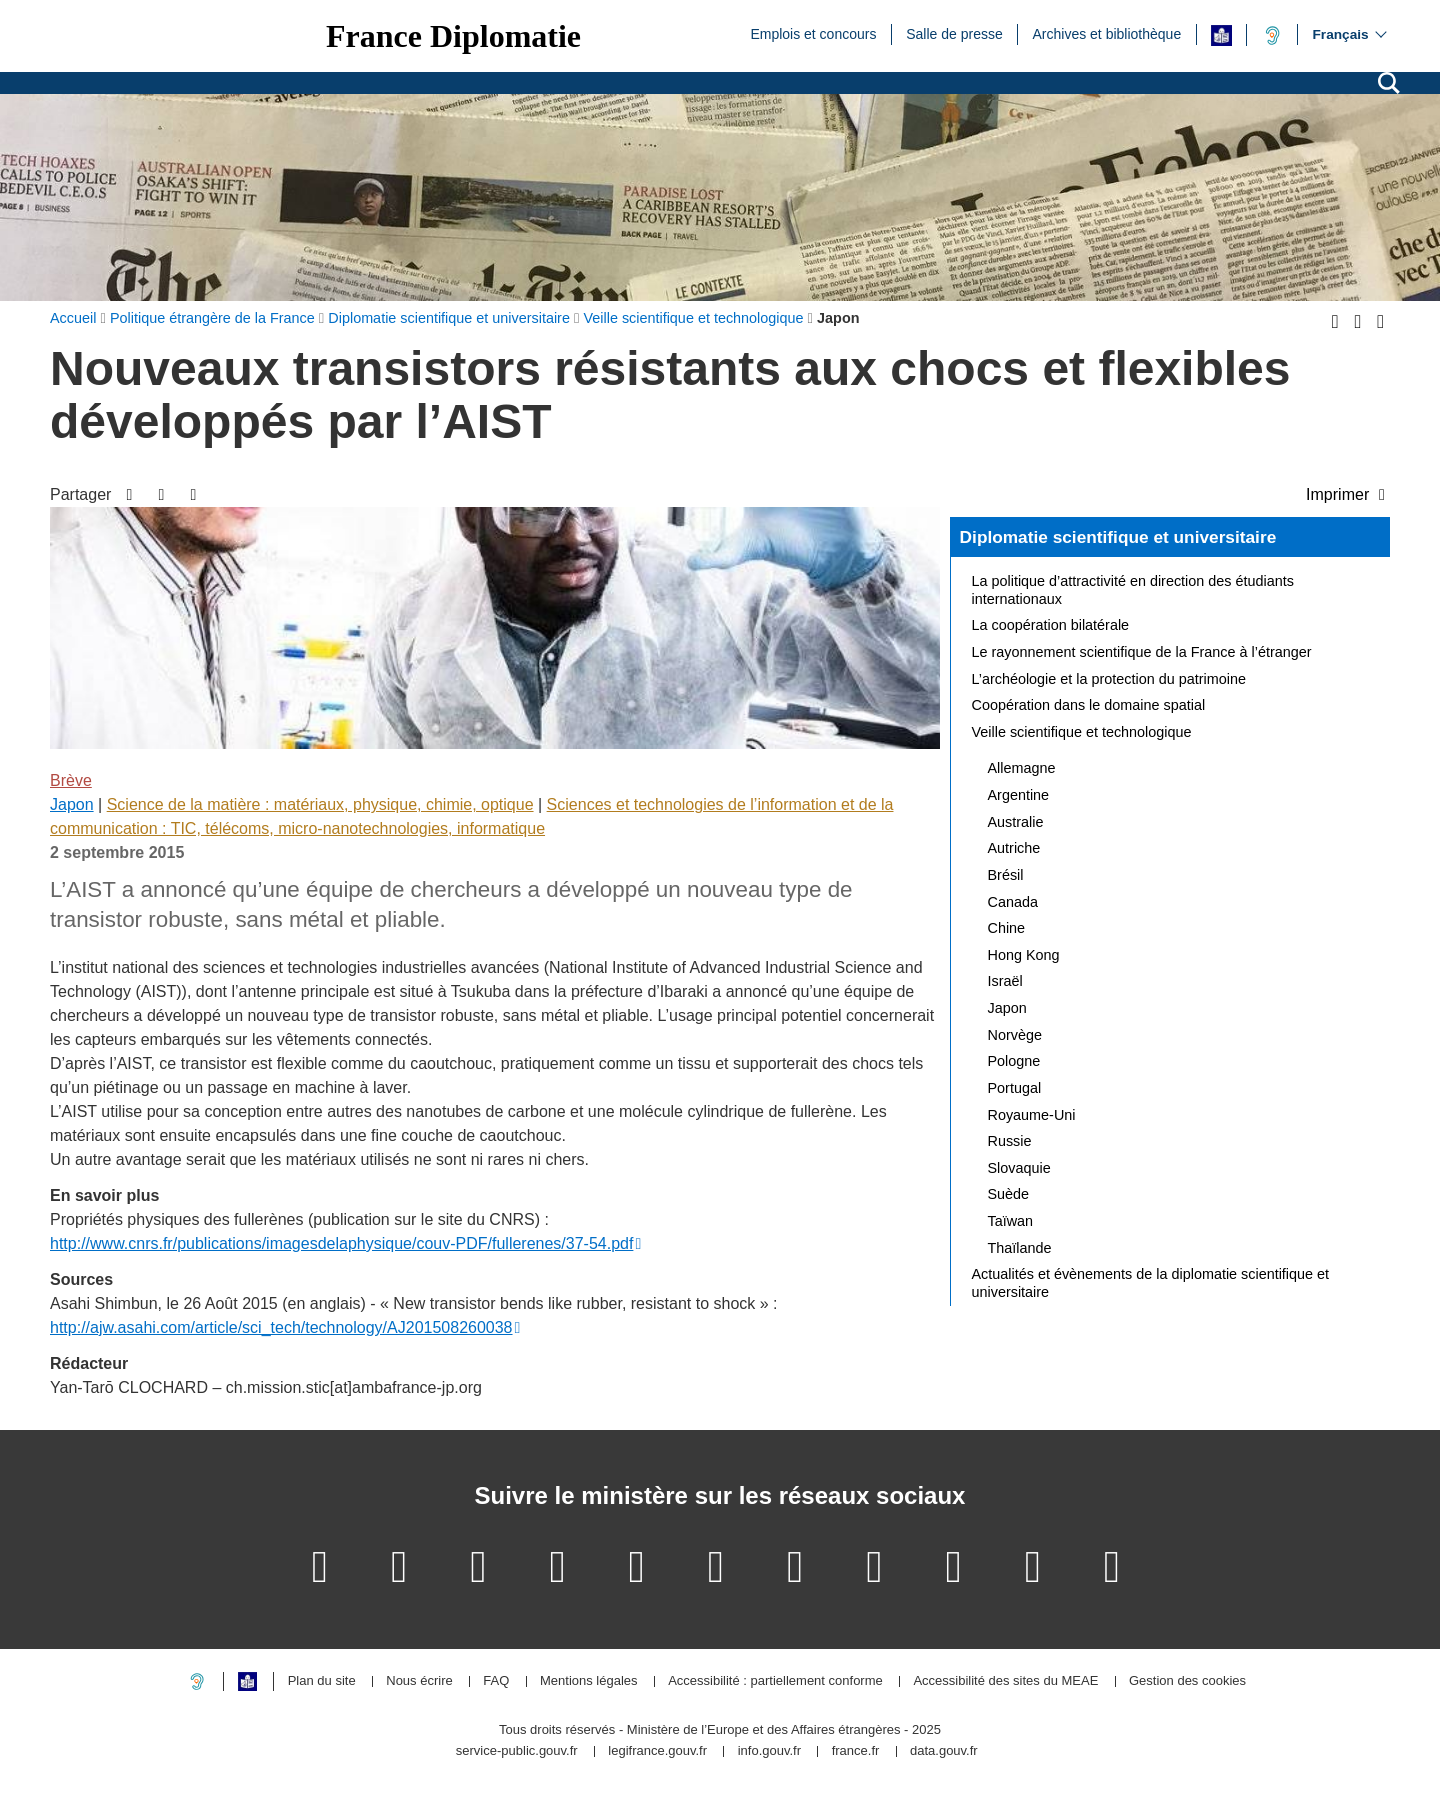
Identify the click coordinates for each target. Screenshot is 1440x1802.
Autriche (1014, 848)
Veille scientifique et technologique (1082, 732)
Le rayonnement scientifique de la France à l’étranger (1142, 652)
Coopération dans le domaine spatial (1089, 705)
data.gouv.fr (944, 1751)
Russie (1010, 1141)
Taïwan (1011, 1221)
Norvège (1015, 1035)
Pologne (1014, 1061)
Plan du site (322, 1681)
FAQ (496, 1681)
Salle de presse (954, 33)
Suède (1009, 1194)
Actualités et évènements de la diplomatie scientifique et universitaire (1151, 1283)
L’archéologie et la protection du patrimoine (1109, 679)
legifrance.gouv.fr (657, 1751)
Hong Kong (1024, 955)
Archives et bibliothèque (1107, 33)
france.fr (856, 1751)
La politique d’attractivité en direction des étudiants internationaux (1133, 590)
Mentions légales (589, 1681)
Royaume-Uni (1032, 1115)
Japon (72, 804)
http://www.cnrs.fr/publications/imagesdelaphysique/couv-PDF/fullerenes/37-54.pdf (341, 1243)
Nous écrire (419, 1681)
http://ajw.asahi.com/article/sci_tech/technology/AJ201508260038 (281, 1327)
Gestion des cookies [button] (1187, 1681)
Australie (1016, 822)
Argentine (1019, 795)
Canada (1013, 902)
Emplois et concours (813, 33)
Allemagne (1022, 768)
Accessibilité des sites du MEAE (1005, 1681)
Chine (1007, 928)
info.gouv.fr (769, 1751)
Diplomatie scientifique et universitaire (1118, 537)
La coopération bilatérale (1051, 625)
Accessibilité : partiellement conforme (775, 1681)
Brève (71, 780)
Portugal (1015, 1088)
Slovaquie (1019, 1168)
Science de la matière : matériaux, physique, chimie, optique (320, 804)
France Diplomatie (453, 36)
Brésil (1006, 875)
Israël (1005, 981)
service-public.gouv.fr (517, 1751)
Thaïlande (1020, 1248)
